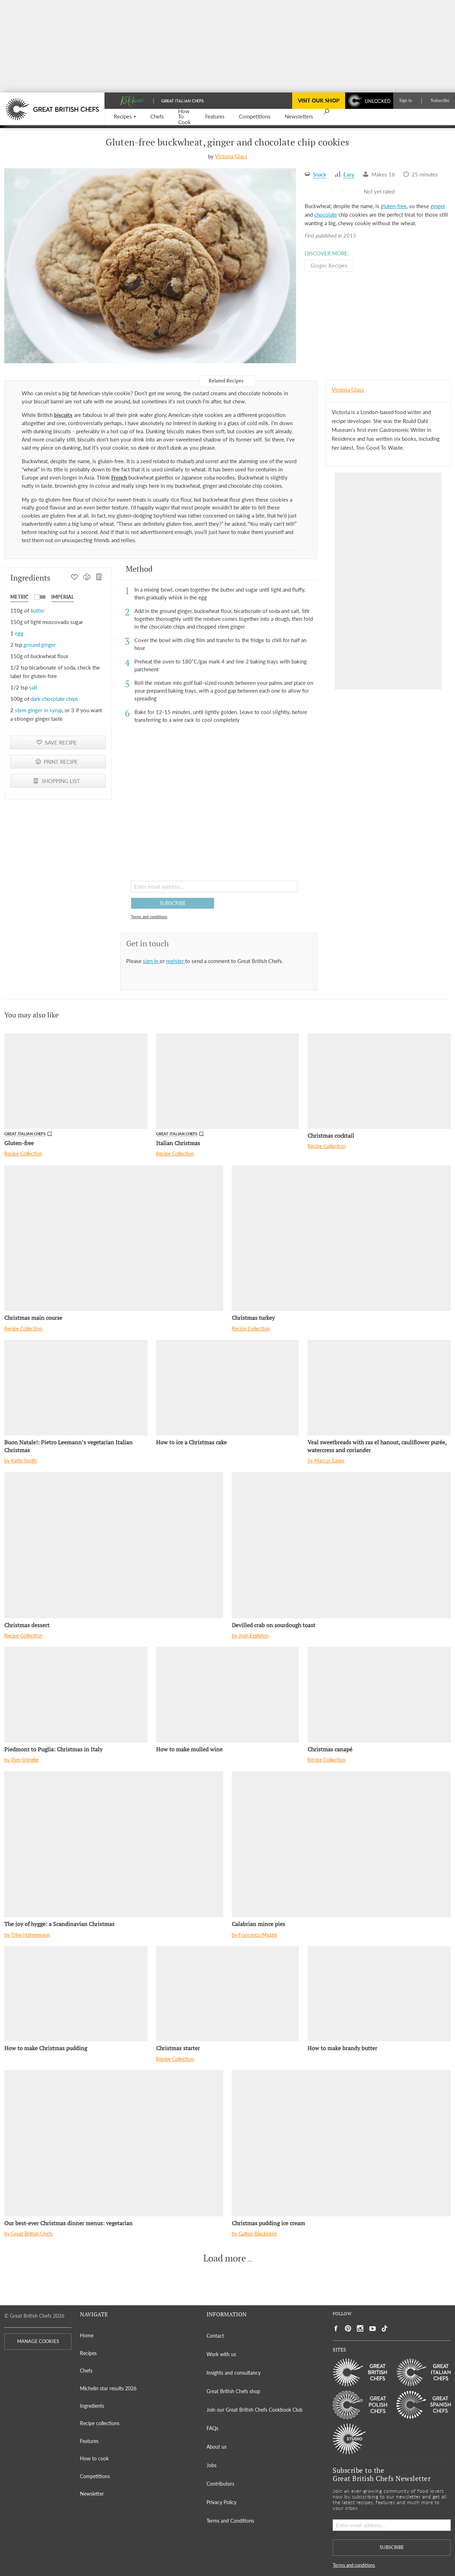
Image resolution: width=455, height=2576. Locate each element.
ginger (437, 206)
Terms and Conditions (230, 2521)
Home (86, 2335)
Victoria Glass (231, 156)
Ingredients (92, 2406)
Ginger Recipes (329, 265)
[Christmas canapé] (379, 1694)
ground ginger (39, 644)
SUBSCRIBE (173, 903)
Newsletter (92, 2494)
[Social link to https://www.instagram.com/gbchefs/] (360, 2328)
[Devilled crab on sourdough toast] (341, 1545)
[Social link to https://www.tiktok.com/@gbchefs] (384, 2328)
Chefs (86, 2371)
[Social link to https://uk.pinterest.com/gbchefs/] (348, 2328)
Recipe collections (99, 2423)
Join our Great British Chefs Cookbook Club (255, 2410)
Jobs (211, 2465)
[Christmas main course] (113, 1238)
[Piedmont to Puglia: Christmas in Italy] (76, 1694)
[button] (125, 117)
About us (216, 2447)
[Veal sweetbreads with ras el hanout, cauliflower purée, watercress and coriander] (379, 1387)
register (175, 961)
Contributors (220, 2484)
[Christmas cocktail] (379, 1081)
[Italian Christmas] (227, 1081)
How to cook (94, 2458)
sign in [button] (151, 961)
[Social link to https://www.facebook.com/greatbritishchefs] (336, 2328)
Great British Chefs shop (233, 2391)
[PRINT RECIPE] (87, 578)
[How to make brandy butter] (379, 1993)
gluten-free (394, 206)
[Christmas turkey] (341, 1238)
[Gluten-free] (76, 1081)
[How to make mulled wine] (227, 1694)
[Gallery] (150, 265)
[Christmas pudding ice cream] (341, 2143)
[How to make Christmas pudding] (76, 1993)
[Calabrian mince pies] (341, 1844)
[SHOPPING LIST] (99, 578)
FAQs (212, 2428)
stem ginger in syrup (38, 710)
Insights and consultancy (234, 2373)
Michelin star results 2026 (108, 2388)
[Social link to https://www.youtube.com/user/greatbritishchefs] (372, 2328)
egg (19, 633)
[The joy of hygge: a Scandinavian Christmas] (113, 1844)
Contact (215, 2336)
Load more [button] (224, 2258)
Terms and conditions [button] (149, 917)
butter (37, 610)
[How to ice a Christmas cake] (227, 1387)
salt (33, 687)
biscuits (63, 415)
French (119, 477)
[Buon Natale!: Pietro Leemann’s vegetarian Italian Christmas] (76, 1387)
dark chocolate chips (54, 698)
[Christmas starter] (227, 1993)
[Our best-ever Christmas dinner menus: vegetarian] (113, 2143)
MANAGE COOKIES (38, 2341)
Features (89, 2441)
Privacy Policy (221, 2502)
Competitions (95, 2476)
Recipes (88, 2353)
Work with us (221, 2354)
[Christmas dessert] (113, 1545)
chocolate (325, 214)
